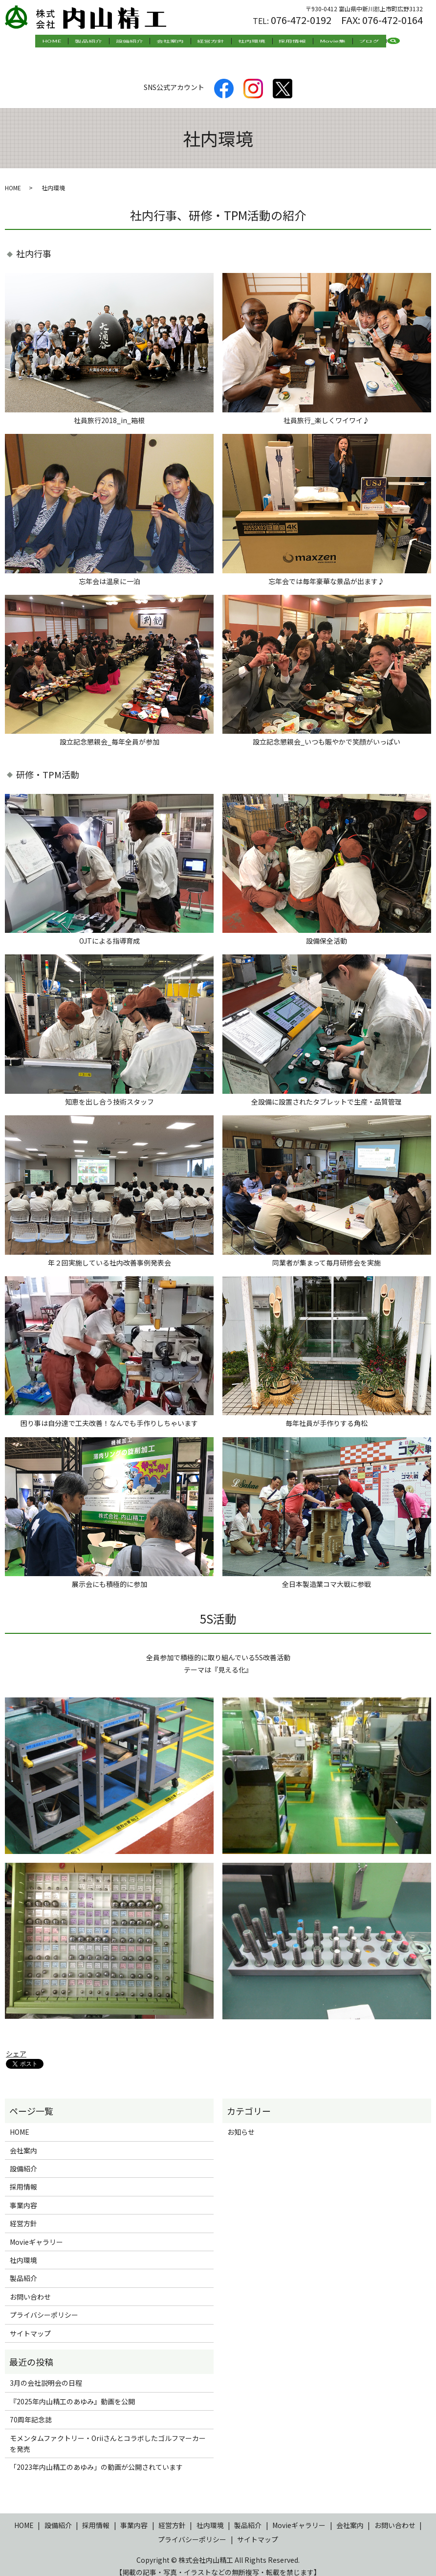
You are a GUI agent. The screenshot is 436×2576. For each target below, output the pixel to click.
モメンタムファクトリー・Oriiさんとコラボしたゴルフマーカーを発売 (108, 2433)
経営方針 (211, 41)
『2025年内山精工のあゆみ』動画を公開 (72, 2392)
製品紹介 (108, 41)
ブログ (343, 41)
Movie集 (313, 41)
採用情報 (279, 41)
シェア (16, 2044)
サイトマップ (30, 2323)
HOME (78, 41)
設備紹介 (142, 41)
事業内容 (23, 2196)
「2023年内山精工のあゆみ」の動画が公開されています (96, 2458)
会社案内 (177, 41)
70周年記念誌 (31, 2410)
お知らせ (241, 2122)
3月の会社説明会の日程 (46, 2373)
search (369, 42)
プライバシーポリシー (44, 2305)
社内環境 (245, 41)
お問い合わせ (30, 2287)
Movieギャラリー (36, 2232)
